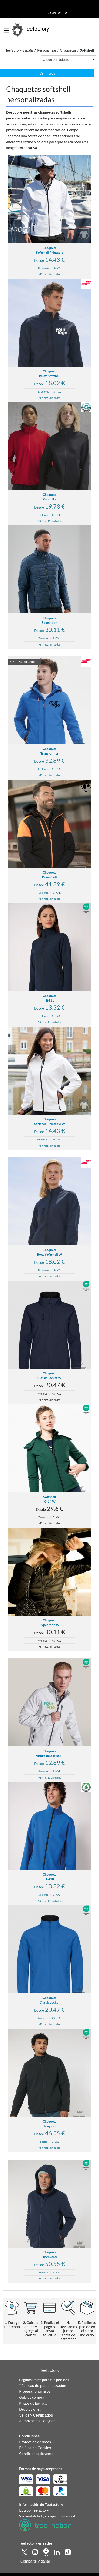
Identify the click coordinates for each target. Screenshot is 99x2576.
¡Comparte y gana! (34, 2561)
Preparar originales (34, 2391)
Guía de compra (31, 2397)
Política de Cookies (35, 2448)
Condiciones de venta (36, 2453)
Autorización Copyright (37, 2421)
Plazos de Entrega (33, 2403)
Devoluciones (30, 2409)
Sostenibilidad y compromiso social (47, 2516)
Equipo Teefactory (34, 2510)
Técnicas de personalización (42, 2386)
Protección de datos (35, 2441)
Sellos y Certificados (36, 2415)
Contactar (59, 12)
